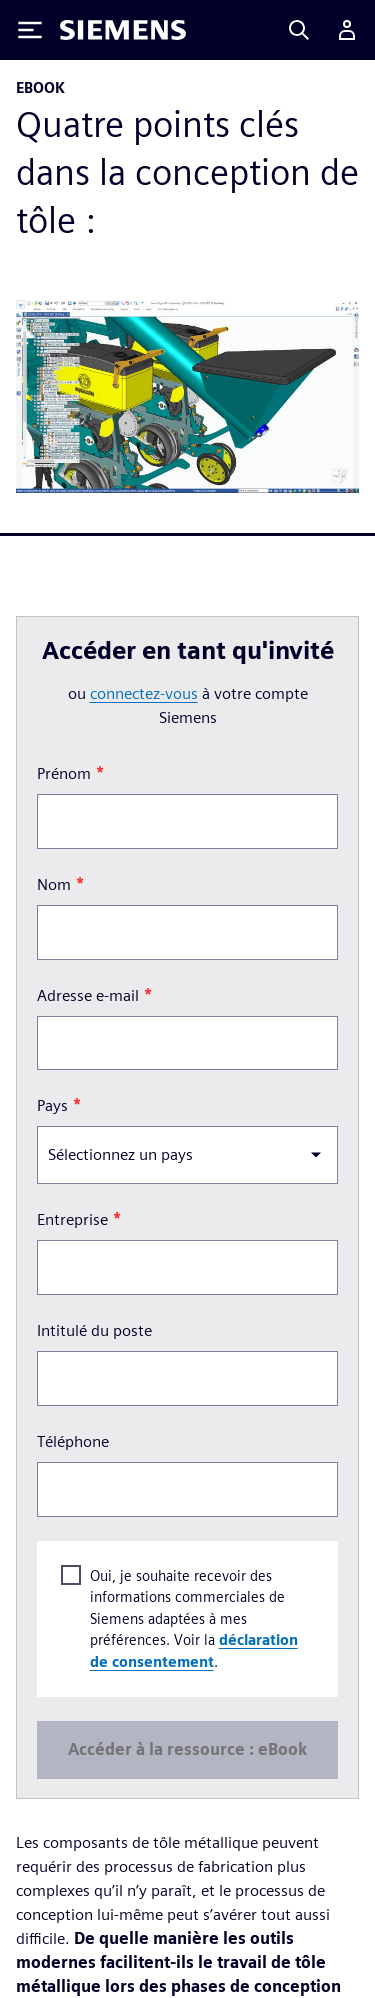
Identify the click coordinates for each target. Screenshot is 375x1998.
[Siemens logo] (123, 30)
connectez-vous (144, 693)
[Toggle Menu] (30, 30)
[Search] (299, 30)
